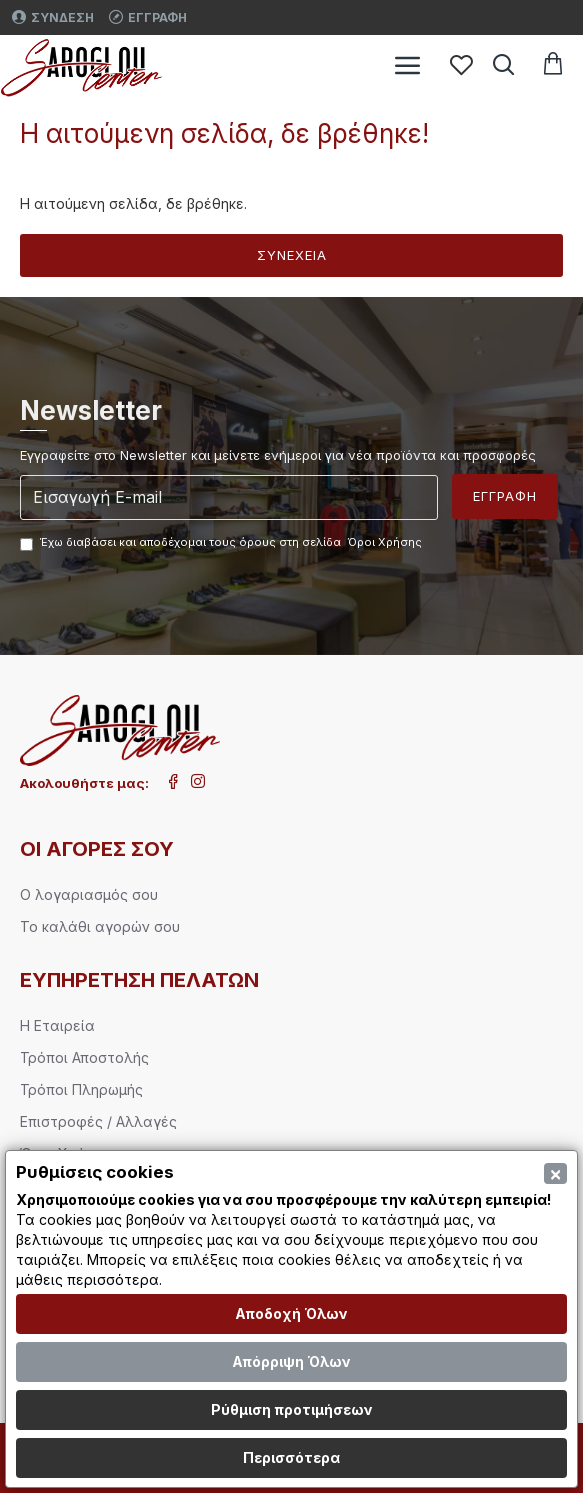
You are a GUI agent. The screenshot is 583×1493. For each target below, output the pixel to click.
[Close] (555, 1173)
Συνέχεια (292, 255)
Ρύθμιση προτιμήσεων (292, 1409)
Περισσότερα (291, 1457)
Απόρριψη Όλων (291, 1361)
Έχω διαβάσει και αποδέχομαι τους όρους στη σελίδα (222, 543)
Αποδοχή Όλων (291, 1313)
